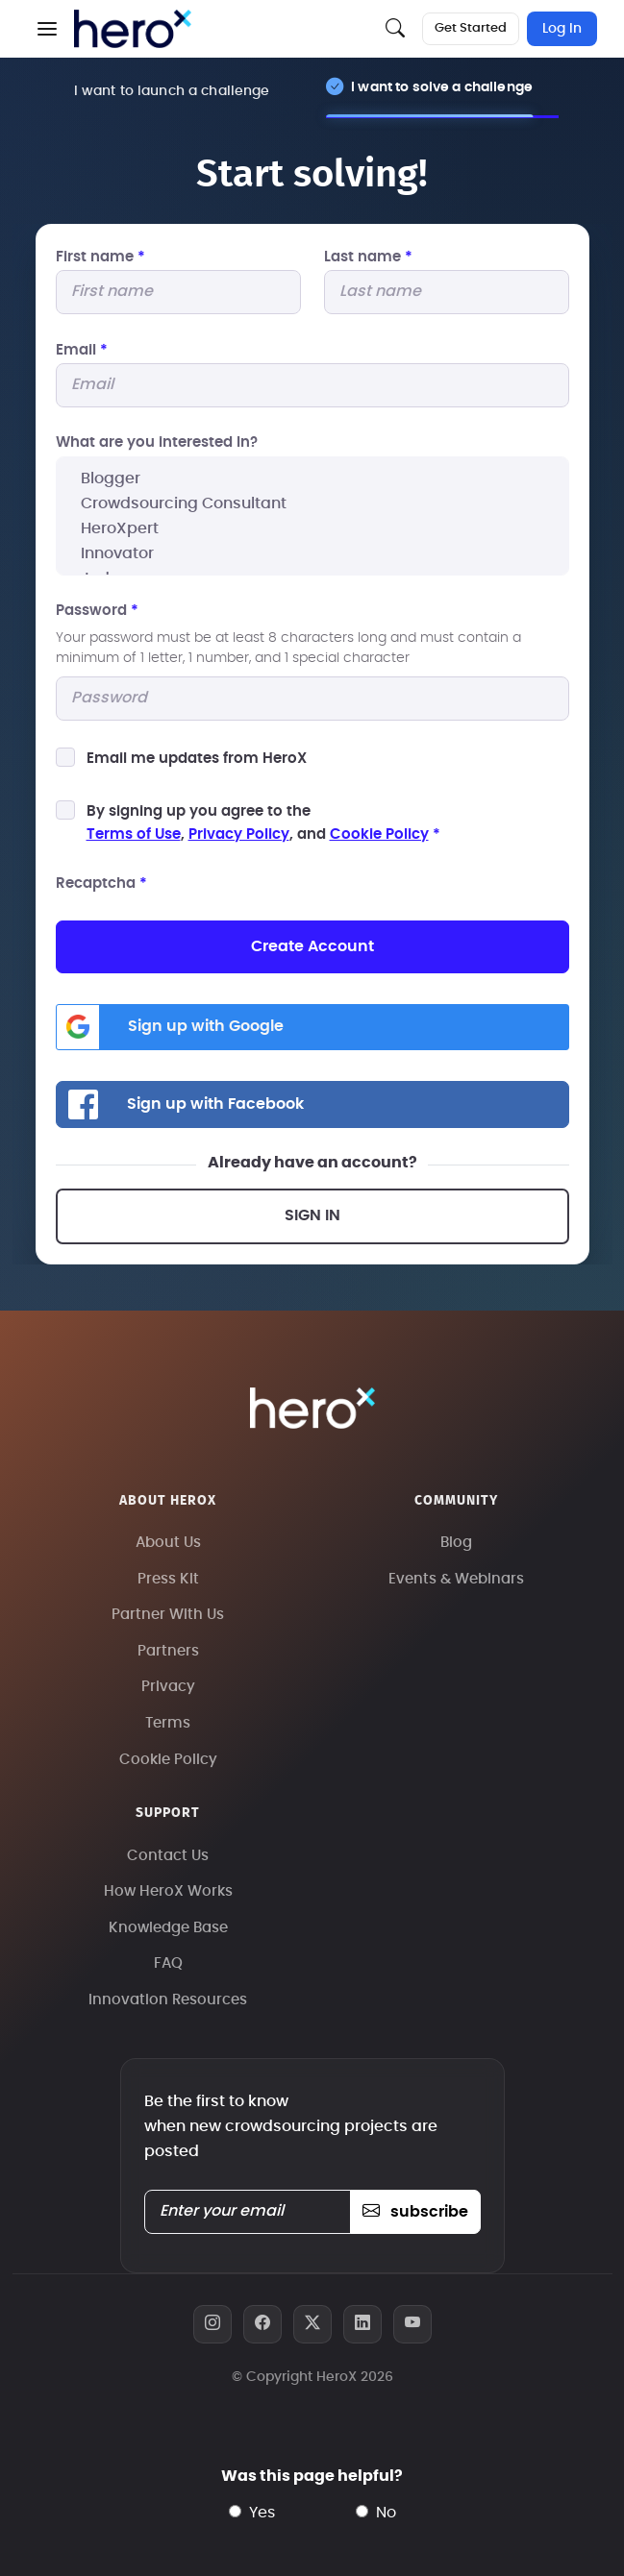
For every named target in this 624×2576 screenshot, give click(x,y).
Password (97, 610)
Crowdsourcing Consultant (312, 503)
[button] (47, 29)
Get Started (471, 28)
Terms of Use (134, 834)
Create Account (312, 946)
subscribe (414, 2211)
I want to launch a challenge (172, 91)
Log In (562, 29)
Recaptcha (101, 883)
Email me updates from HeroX (197, 758)
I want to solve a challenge (442, 87)
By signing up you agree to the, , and (263, 823)
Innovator (312, 553)
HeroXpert (312, 528)
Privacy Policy (238, 834)
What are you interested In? (157, 442)
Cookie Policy (379, 834)
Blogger (312, 478)
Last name (368, 257)
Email (82, 350)
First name (100, 257)
